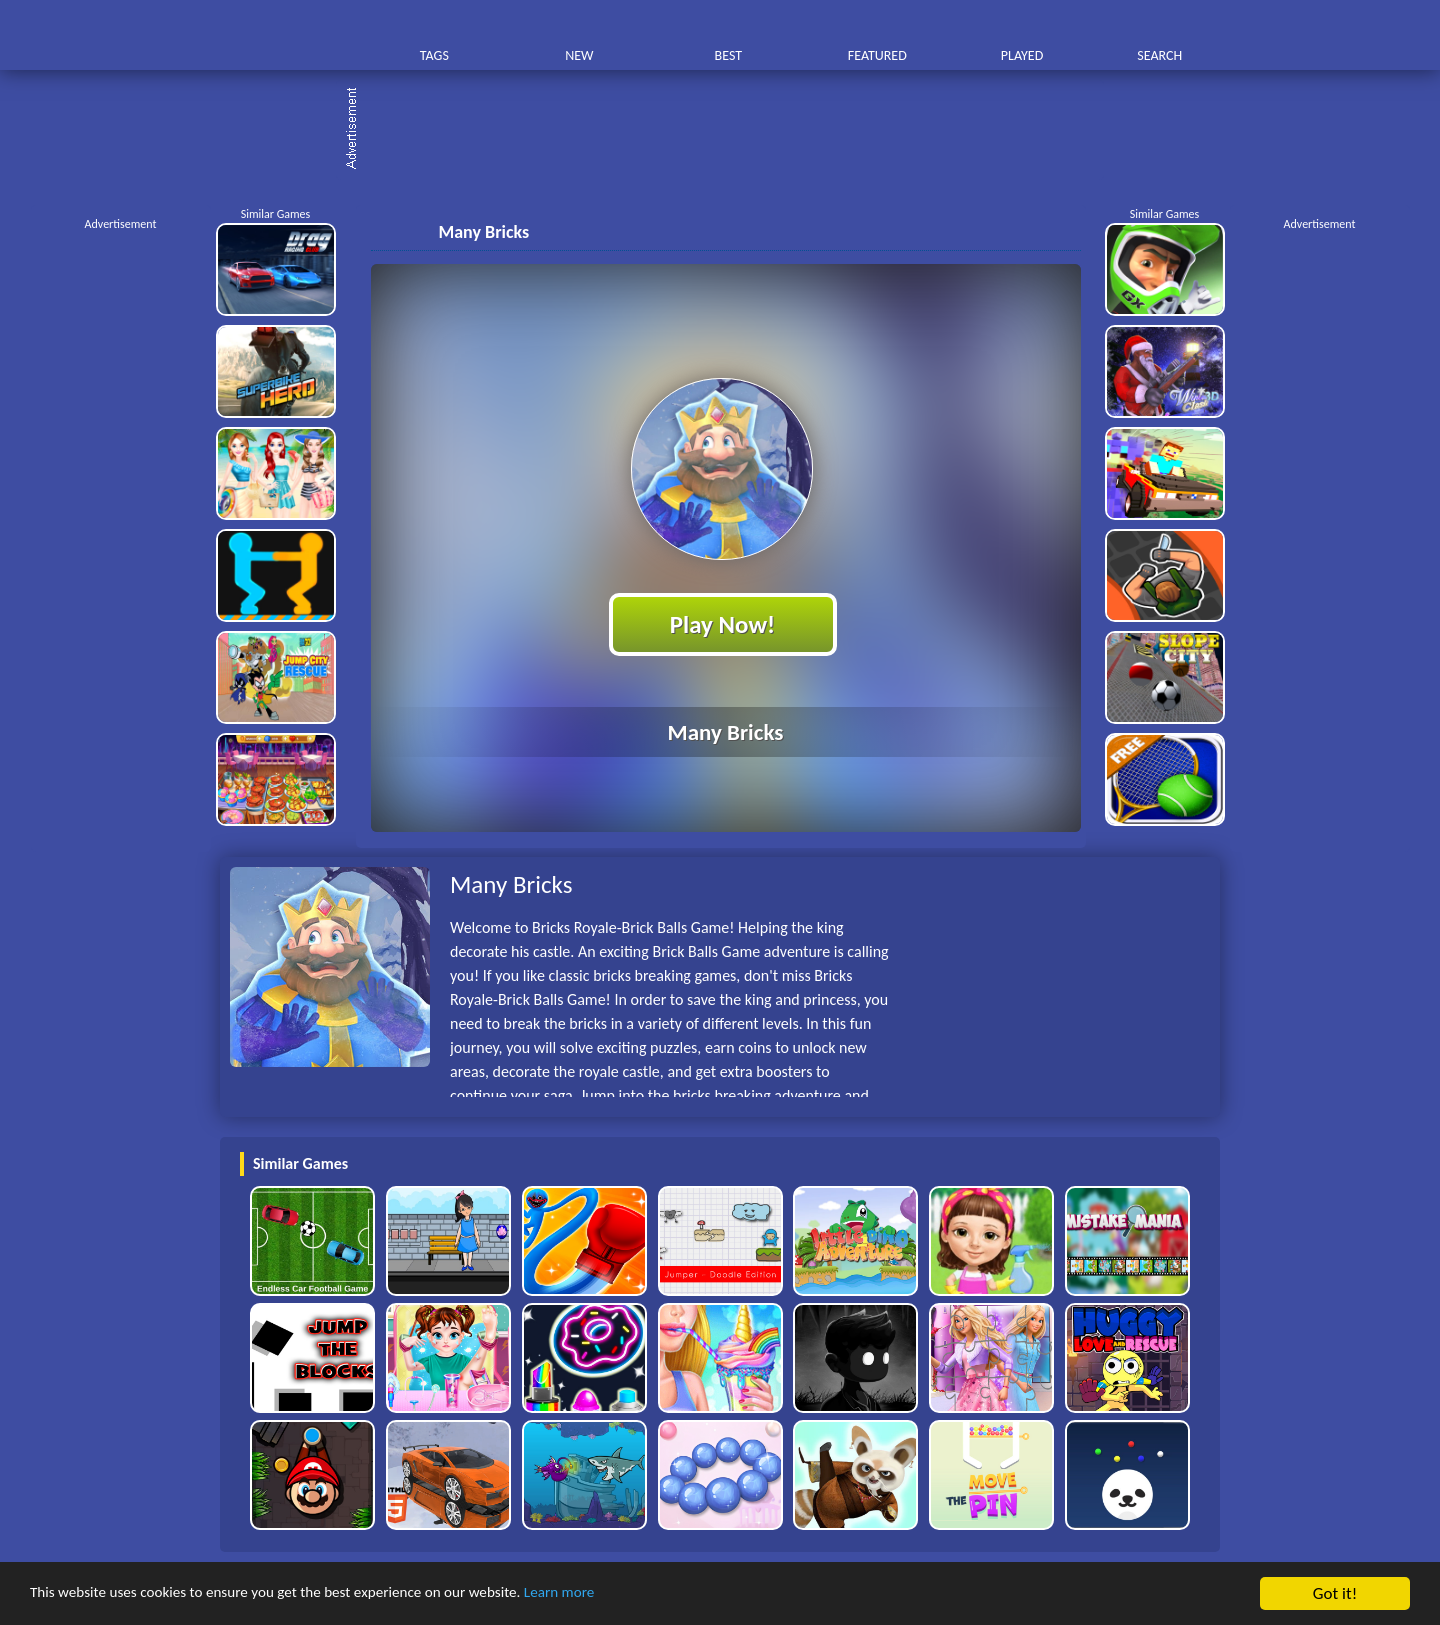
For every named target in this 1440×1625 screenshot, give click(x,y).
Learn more (624, 1594)
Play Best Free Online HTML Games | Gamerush (287, 35)
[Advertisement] (730, 130)
